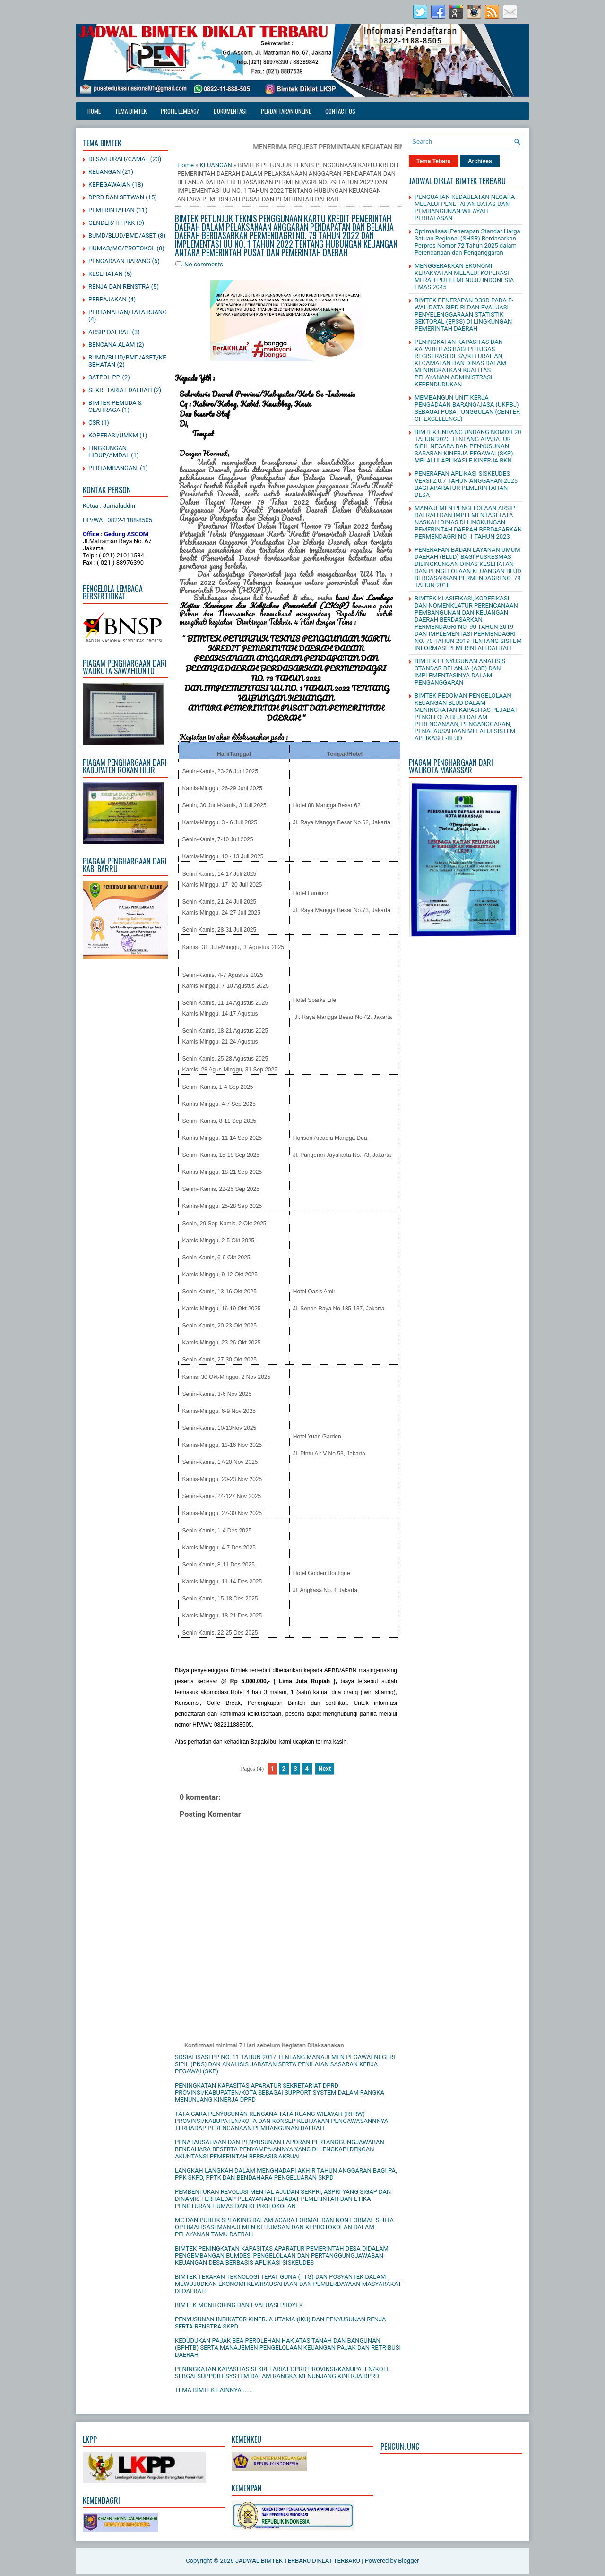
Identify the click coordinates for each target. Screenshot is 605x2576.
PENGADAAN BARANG (119, 261)
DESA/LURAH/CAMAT (118, 159)
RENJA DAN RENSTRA (118, 286)
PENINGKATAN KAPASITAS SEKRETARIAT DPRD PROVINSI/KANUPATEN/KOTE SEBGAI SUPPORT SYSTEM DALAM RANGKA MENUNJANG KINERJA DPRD (282, 2372)
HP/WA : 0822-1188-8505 (117, 519)
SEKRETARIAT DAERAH (120, 390)
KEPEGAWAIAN (109, 184)
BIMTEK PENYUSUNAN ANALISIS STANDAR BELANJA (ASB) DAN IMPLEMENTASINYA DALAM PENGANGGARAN (460, 672)
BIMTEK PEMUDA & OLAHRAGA (115, 406)
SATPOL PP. (104, 377)
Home (94, 111)
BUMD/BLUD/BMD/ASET (122, 235)
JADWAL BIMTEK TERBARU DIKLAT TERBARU (297, 2560)
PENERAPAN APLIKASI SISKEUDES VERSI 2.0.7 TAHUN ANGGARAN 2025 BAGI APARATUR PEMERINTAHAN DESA (466, 484)
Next (324, 1768)
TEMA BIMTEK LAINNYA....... (214, 2390)
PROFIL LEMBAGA (180, 111)
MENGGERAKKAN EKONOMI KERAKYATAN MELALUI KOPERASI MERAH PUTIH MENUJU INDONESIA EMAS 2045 (464, 276)
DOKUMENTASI (230, 111)
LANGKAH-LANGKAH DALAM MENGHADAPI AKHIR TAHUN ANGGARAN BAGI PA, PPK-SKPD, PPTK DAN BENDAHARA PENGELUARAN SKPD (286, 2174)
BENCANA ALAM (111, 344)
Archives (480, 161)
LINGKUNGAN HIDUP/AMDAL (109, 452)
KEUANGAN (104, 171)
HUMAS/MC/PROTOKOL (121, 248)
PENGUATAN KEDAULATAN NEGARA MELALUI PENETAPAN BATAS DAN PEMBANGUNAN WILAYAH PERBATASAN (465, 207)
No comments (203, 264)
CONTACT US (340, 111)
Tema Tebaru (433, 161)
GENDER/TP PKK (111, 222)
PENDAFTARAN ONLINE (286, 111)
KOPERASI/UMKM (113, 435)
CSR (94, 422)
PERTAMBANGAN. (113, 467)
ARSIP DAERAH (109, 331)
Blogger (408, 2560)
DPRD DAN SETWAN (116, 197)
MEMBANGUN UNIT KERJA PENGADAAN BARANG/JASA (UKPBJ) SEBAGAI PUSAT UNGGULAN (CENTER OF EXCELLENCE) (467, 408)
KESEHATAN (105, 273)
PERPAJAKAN (107, 299)
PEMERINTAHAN (111, 210)
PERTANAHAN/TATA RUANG (127, 312)
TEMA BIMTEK (131, 111)
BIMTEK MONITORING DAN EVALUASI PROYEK (239, 2305)
